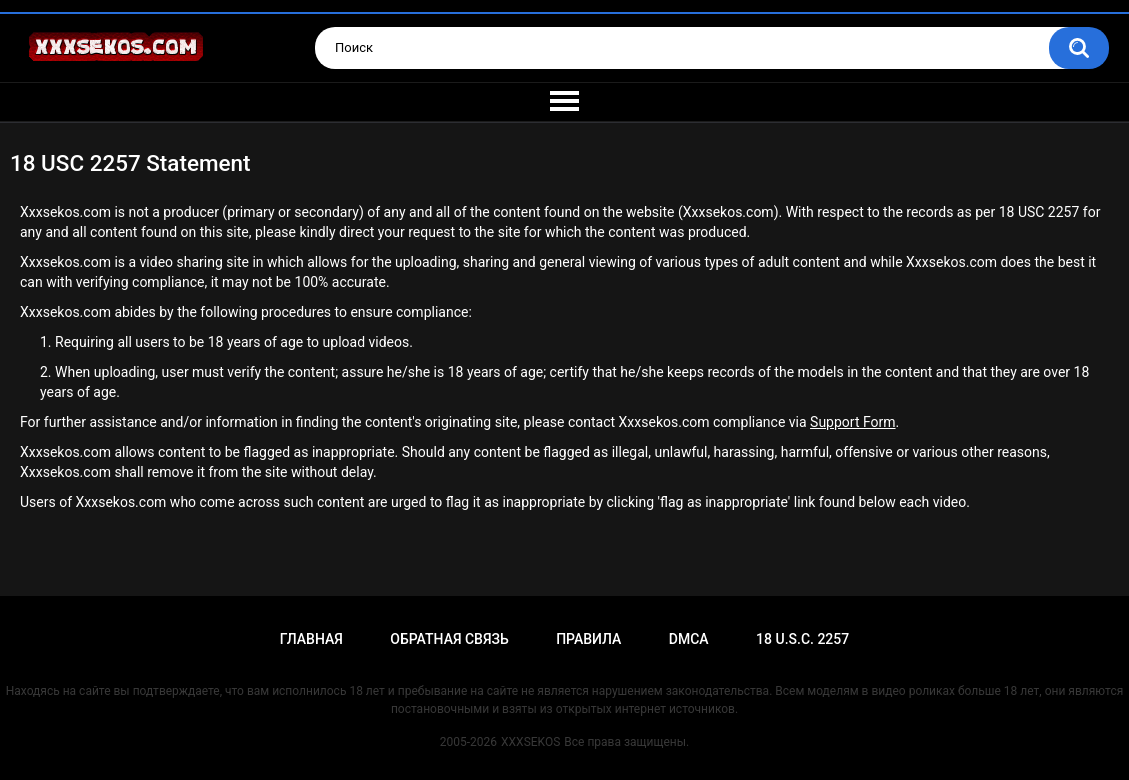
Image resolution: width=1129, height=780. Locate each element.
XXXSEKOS (530, 742)
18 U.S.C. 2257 (802, 639)
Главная (311, 639)
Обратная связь (449, 639)
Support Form (852, 422)
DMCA (689, 639)
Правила (588, 639)
